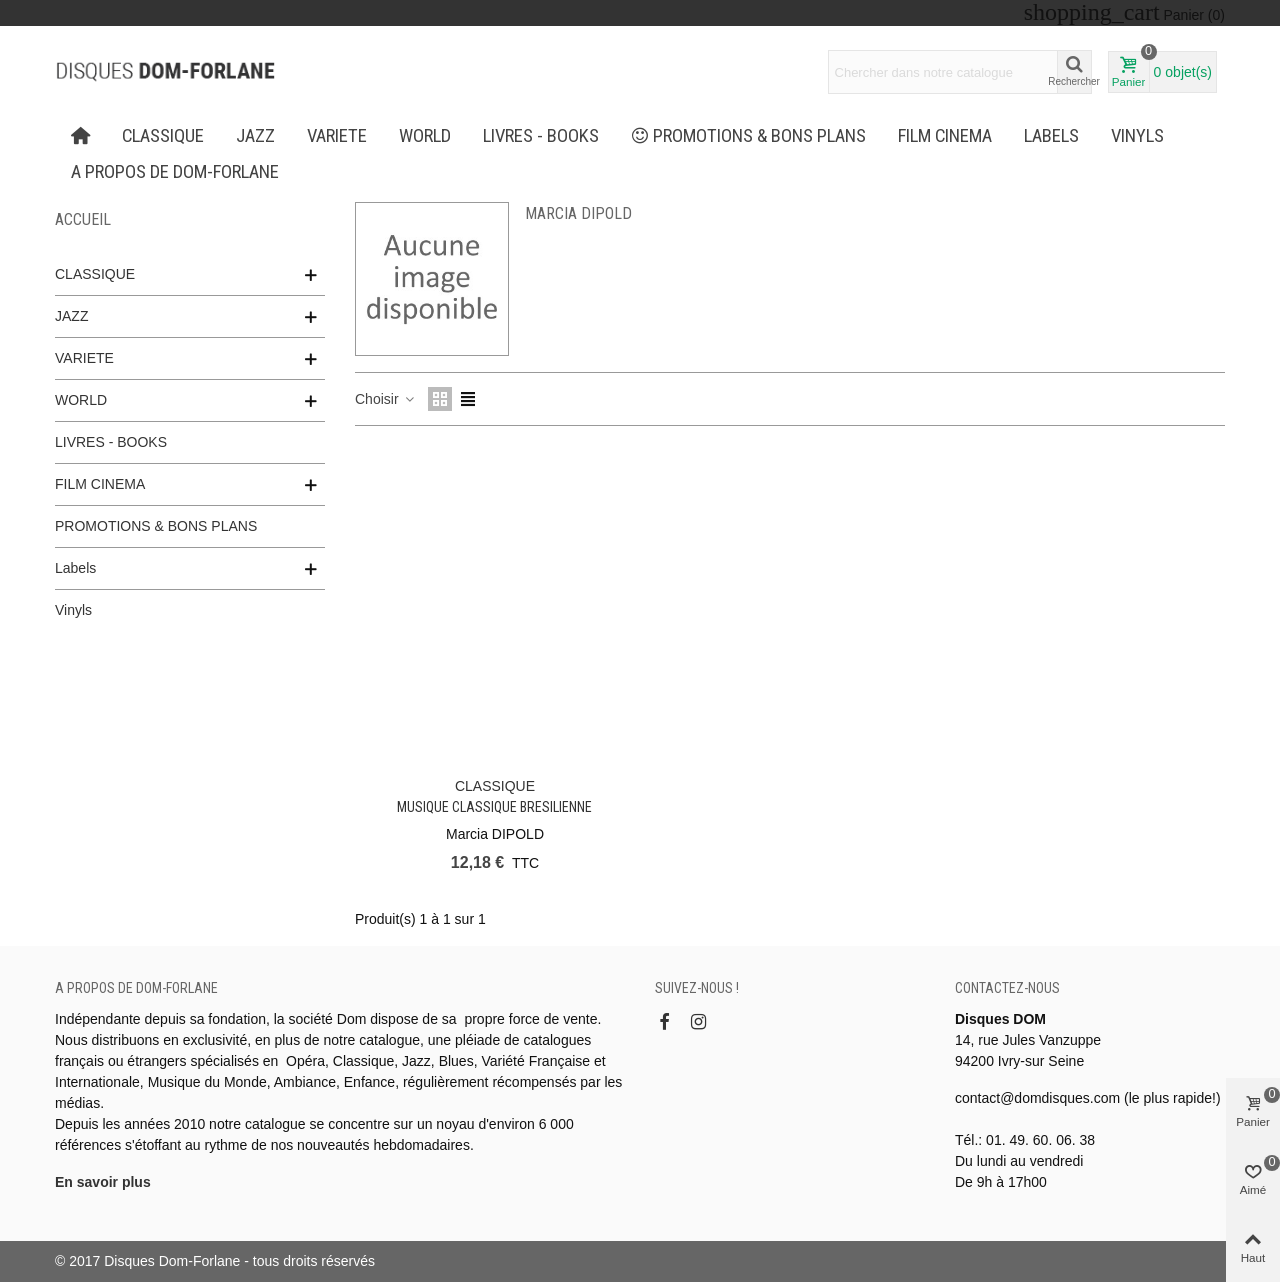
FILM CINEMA (945, 136)
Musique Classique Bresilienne (494, 807)
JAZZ (255, 136)
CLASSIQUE (163, 136)
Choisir (385, 399)
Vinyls (1137, 136)
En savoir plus (103, 1182)
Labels (1051, 136)
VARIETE (337, 136)
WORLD (425, 136)
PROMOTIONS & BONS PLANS (749, 136)
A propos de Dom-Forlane (175, 172)
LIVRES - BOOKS (541, 136)
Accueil (83, 219)
